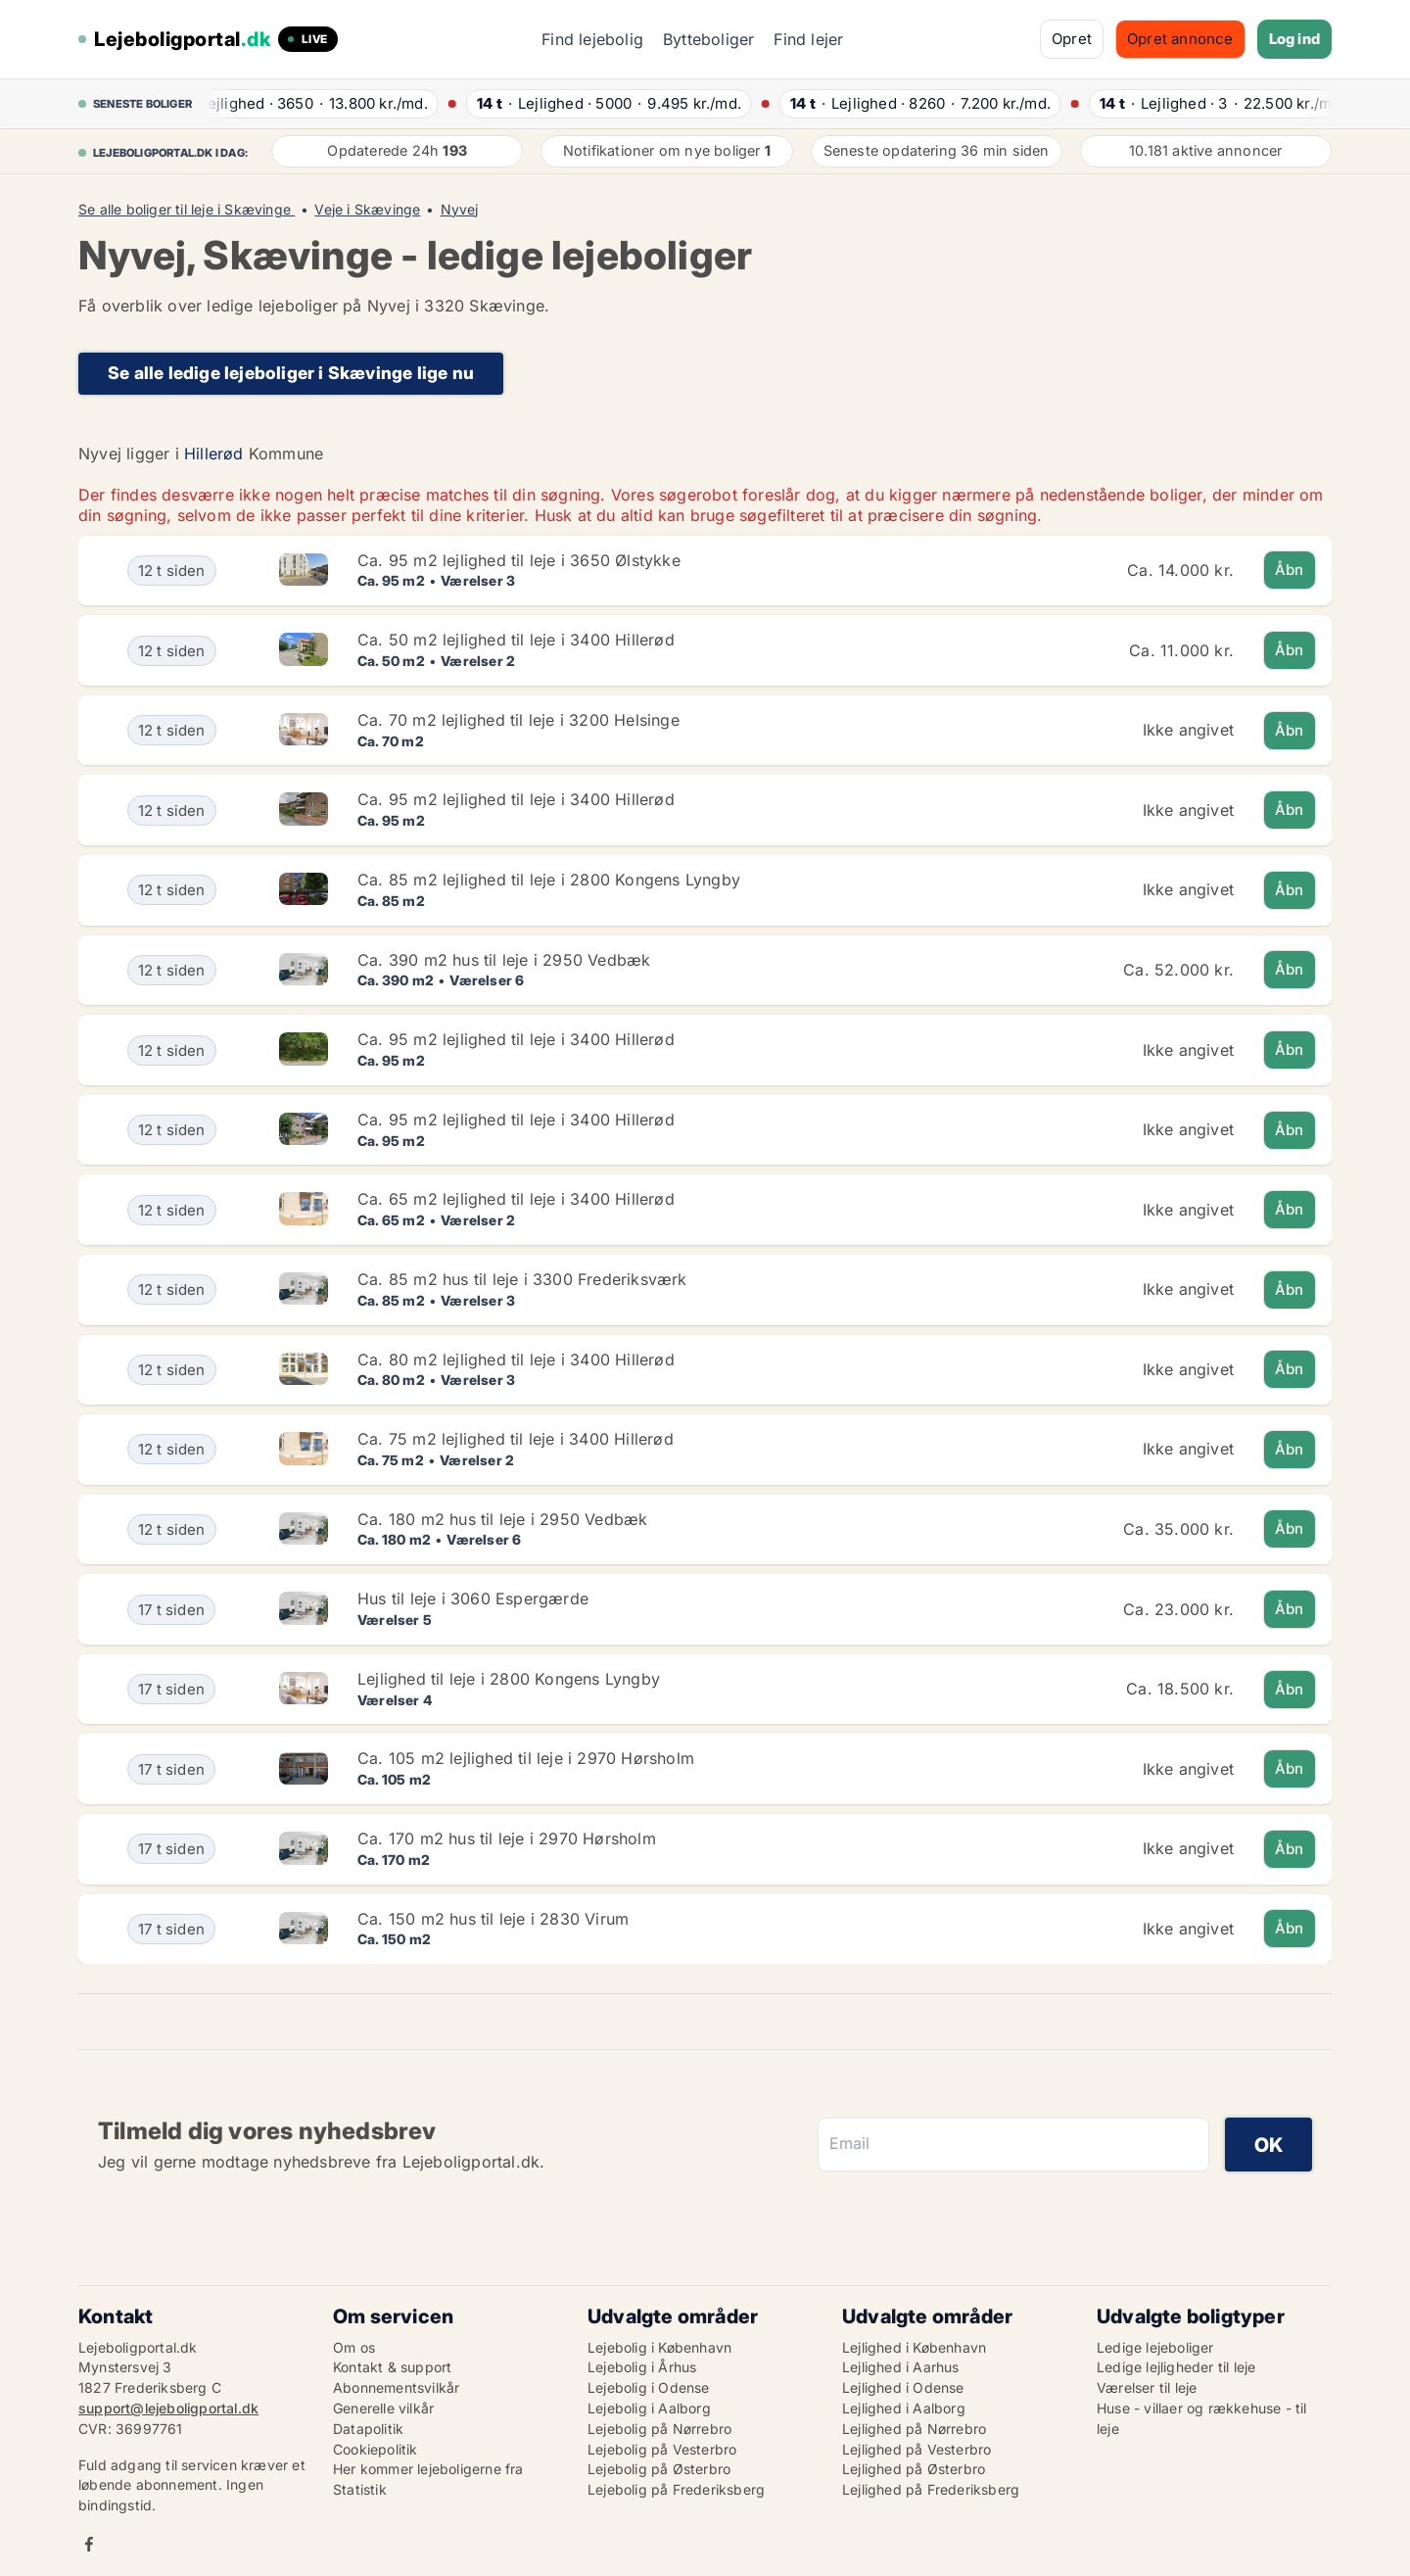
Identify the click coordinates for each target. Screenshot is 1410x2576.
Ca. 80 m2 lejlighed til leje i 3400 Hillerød (516, 1359)
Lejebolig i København (659, 2347)
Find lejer (808, 39)
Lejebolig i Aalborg (649, 2408)
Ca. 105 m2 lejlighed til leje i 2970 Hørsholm (525, 1758)
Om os (354, 2347)
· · (322, 103)
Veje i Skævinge (367, 209)
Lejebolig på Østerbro (659, 2468)
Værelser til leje (1147, 2387)
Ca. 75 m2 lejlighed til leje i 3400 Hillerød (515, 1439)
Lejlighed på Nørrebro (914, 2428)
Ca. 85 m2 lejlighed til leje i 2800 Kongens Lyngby (548, 879)
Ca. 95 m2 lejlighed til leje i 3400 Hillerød (516, 799)
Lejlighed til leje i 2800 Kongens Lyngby (508, 1679)
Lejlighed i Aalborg (903, 2408)
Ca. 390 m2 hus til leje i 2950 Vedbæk (503, 960)
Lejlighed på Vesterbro (916, 2449)
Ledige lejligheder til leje (1176, 2367)
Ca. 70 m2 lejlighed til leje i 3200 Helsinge (518, 720)
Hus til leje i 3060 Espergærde (472, 1598)
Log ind (1294, 38)
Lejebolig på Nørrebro (659, 2428)
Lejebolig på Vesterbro (662, 2449)
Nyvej (460, 209)
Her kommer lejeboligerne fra (428, 2468)
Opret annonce (1180, 38)
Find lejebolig (592, 39)
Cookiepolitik (375, 2449)
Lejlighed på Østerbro (913, 2468)
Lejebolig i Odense (649, 2387)
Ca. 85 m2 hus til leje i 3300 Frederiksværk (522, 1279)
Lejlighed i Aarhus (901, 2367)
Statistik (360, 2489)
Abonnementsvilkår (396, 2387)
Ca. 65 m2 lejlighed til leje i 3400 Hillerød (516, 1199)
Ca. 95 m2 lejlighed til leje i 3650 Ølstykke (519, 560)
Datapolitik (368, 2428)
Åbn (1289, 569)
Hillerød (214, 453)
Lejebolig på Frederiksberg (676, 2489)
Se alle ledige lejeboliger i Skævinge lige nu (291, 372)
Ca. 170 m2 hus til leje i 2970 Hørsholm (506, 1838)
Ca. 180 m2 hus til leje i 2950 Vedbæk (502, 1519)
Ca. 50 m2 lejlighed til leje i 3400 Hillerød (516, 639)
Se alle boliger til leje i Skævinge (186, 209)
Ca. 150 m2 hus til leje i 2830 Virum (493, 1919)
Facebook (89, 2544)
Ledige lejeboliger (1155, 2347)
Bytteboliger (708, 39)
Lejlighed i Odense (903, 2387)
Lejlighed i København (914, 2347)
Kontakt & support (392, 2367)
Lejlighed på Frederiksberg (930, 2489)
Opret (1072, 38)
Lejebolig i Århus (642, 2367)
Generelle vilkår (383, 2408)
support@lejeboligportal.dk (168, 2408)
